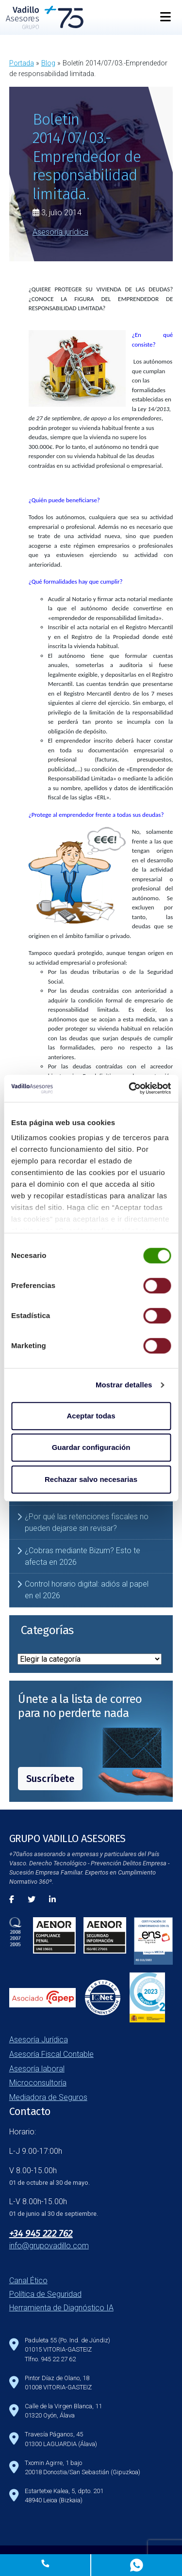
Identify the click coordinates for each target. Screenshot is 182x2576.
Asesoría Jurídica (38, 2039)
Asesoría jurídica (60, 232)
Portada (21, 63)
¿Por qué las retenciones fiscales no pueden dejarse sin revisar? (87, 1522)
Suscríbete (50, 1778)
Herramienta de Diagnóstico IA (61, 2307)
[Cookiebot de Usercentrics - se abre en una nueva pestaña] (129, 1088)
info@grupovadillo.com (49, 2245)
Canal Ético (28, 2280)
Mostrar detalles (124, 1385)
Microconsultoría (37, 2082)
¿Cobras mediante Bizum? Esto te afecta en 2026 (82, 1556)
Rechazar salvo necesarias (91, 1479)
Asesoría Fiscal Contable (51, 2054)
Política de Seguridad (45, 2294)
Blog (48, 63)
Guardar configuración (91, 1447)
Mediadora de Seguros (48, 2097)
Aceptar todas (90, 1416)
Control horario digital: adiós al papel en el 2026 (87, 1589)
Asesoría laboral (37, 2068)
